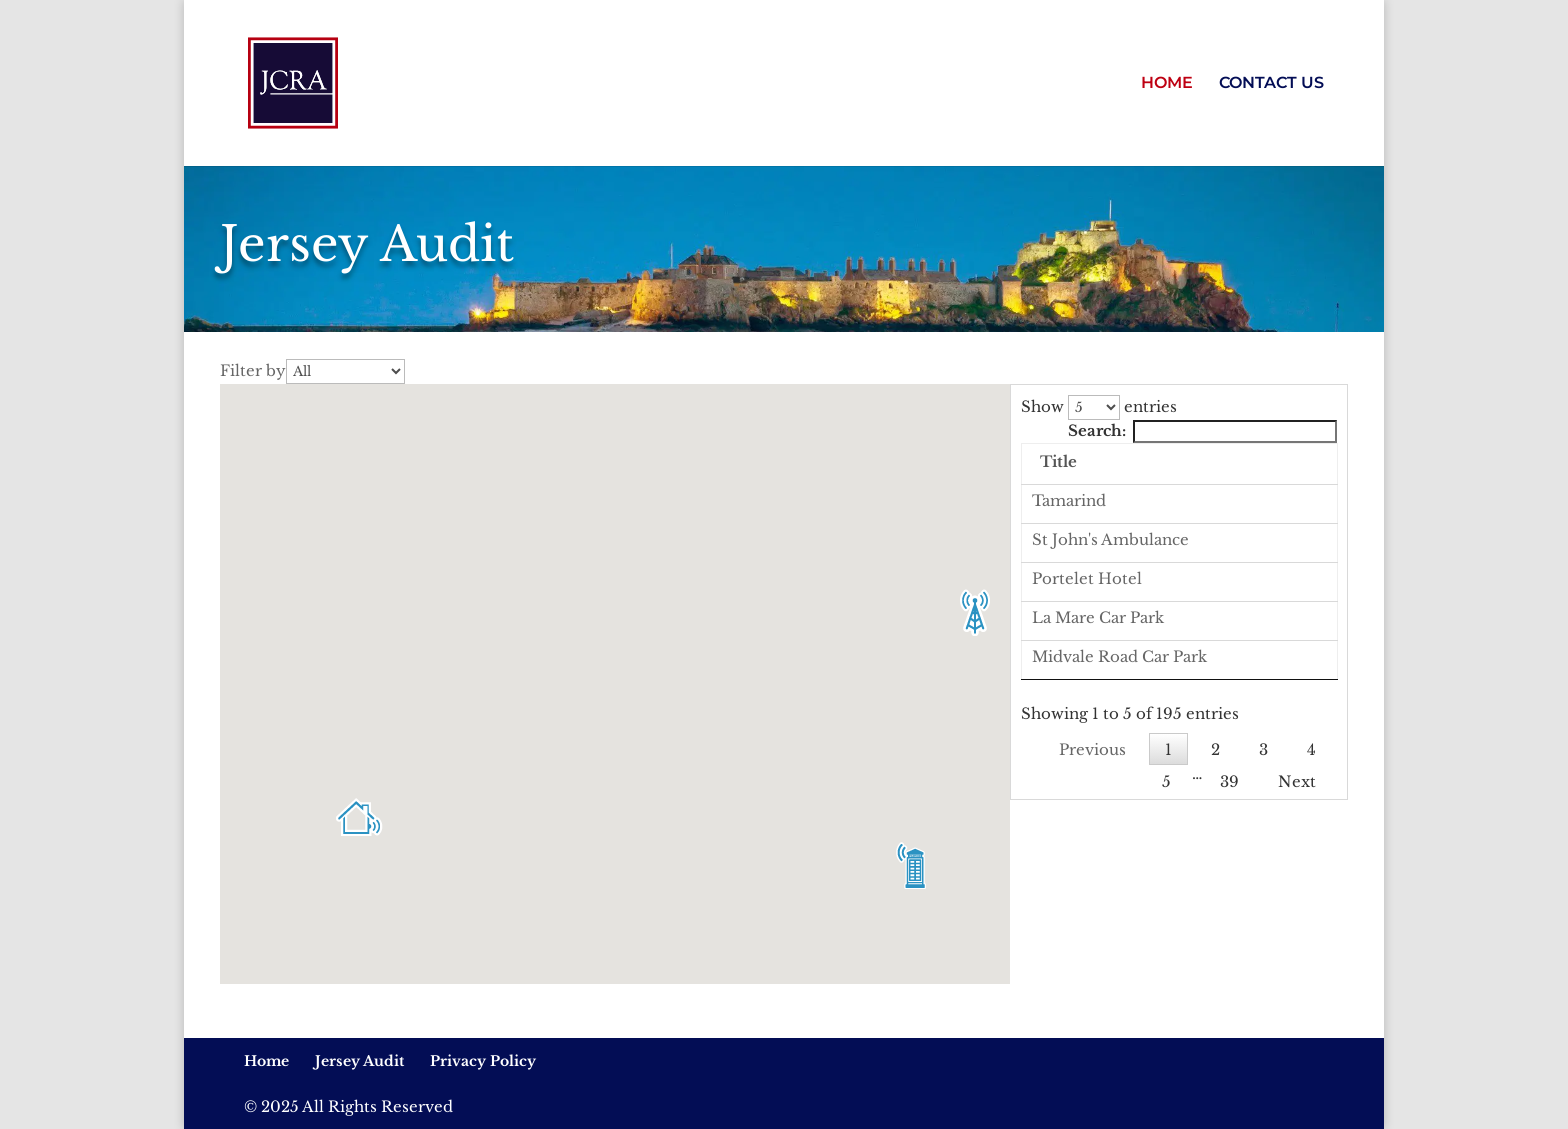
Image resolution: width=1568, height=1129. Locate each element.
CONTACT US (1271, 84)
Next (1297, 956)
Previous (1092, 924)
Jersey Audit (359, 1061)
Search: (1202, 430)
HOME (1167, 84)
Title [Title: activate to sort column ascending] (1194, 461)
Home (266, 1061)
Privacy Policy (483, 1061)
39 (1229, 956)
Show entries (1099, 406)
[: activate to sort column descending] (1089, 464)
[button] (359, 814)
